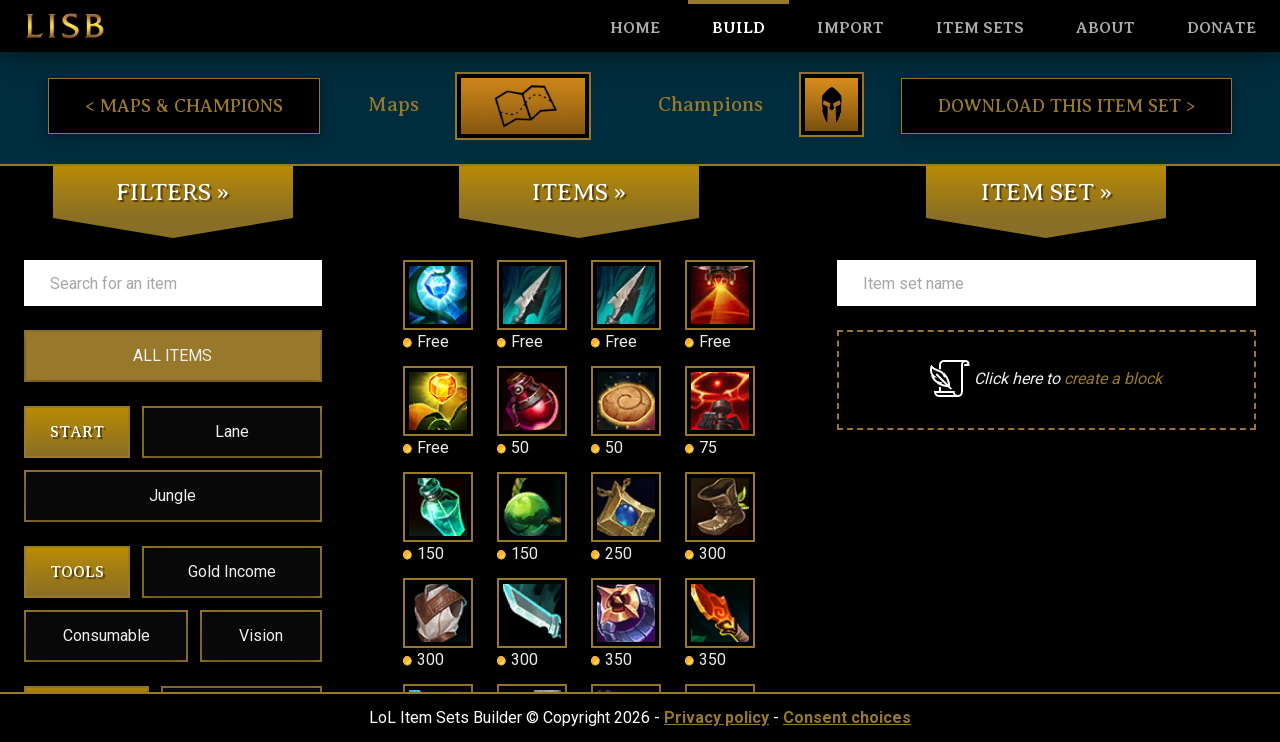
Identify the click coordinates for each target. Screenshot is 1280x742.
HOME (635, 28)
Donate (1221, 28)
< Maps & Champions (184, 106)
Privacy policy (716, 717)
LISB (65, 26)
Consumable (106, 635)
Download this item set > (1066, 106)
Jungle (172, 495)
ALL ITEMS (172, 355)
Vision (261, 635)
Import (850, 28)
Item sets (980, 28)
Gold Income (232, 571)
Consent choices (847, 717)
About (1105, 28)
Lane (232, 431)
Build (738, 28)
